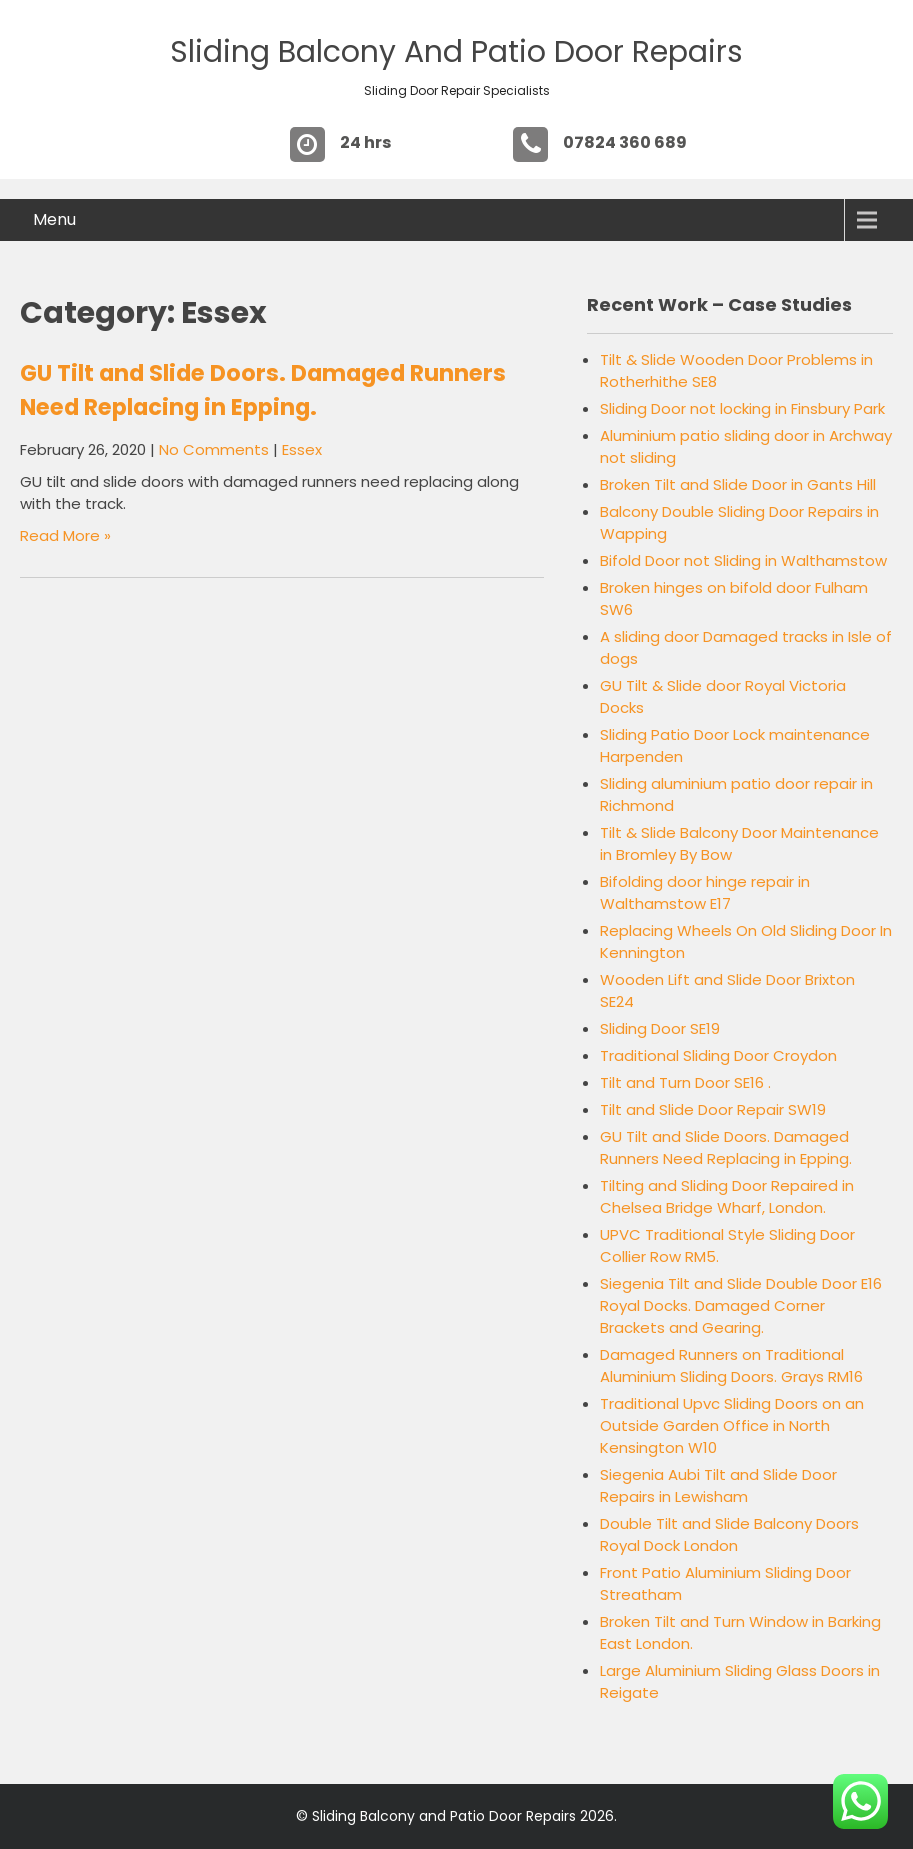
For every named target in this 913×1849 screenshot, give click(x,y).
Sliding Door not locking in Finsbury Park (742, 408)
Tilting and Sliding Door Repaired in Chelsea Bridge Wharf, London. (727, 1196)
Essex (302, 449)
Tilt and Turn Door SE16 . (685, 1082)
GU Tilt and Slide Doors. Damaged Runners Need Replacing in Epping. (726, 1147)
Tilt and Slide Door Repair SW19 (713, 1109)
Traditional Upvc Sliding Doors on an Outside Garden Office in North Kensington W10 (732, 1425)
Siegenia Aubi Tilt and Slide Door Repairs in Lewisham (718, 1485)
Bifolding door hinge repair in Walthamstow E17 (705, 892)
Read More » (65, 535)
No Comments (214, 449)
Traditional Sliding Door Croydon (718, 1055)
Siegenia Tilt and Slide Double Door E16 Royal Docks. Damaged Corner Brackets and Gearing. (741, 1305)
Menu (54, 219)
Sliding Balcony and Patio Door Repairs (456, 52)
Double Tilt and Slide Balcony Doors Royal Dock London (729, 1534)
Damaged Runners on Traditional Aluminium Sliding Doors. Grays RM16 (731, 1365)
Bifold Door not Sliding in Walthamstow (743, 560)
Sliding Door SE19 (660, 1028)
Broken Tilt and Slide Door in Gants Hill (738, 484)
